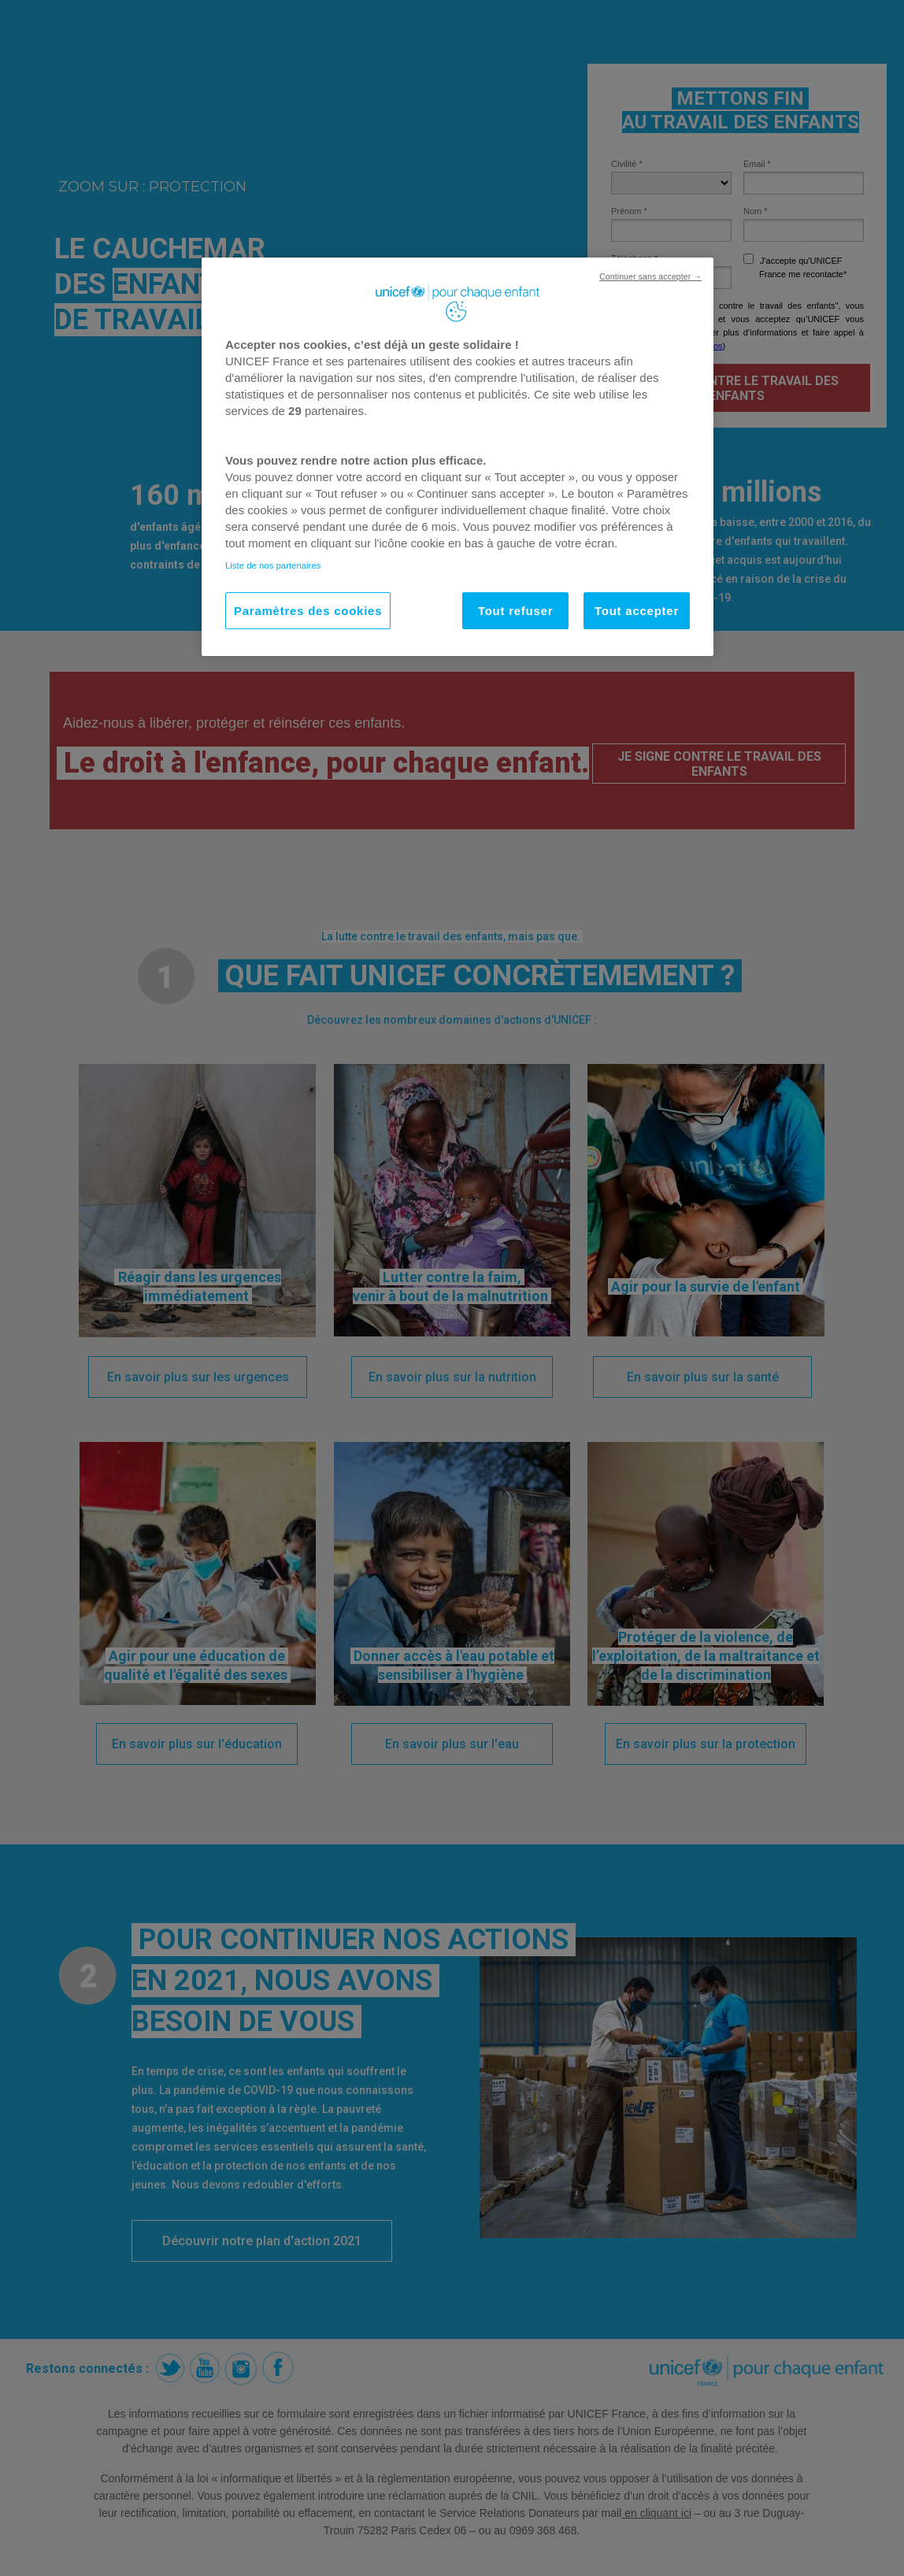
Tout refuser (515, 610)
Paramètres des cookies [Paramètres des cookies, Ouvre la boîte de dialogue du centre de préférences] (308, 610)
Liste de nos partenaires (272, 565)
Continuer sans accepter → (650, 276)
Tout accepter (637, 610)
